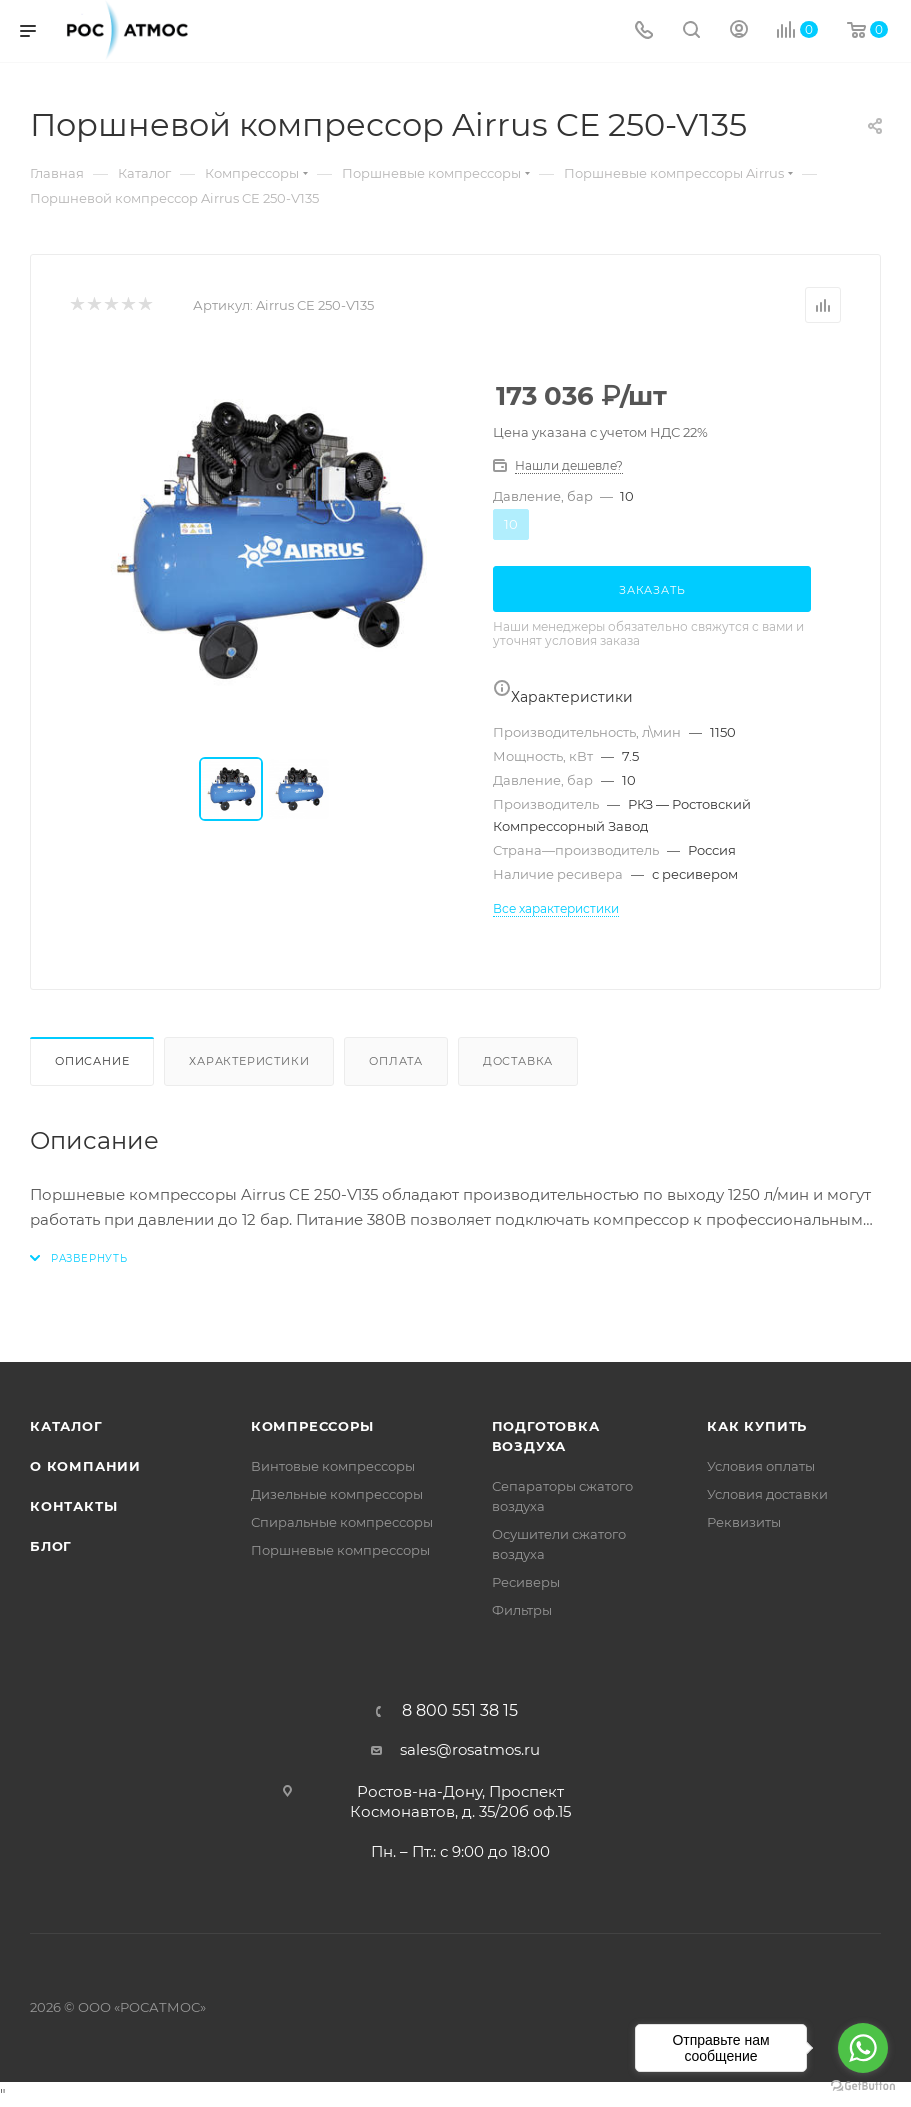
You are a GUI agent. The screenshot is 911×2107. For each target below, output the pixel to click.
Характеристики (249, 1061)
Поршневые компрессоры (340, 1550)
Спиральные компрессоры (342, 1522)
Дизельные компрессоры (337, 1494)
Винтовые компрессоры (333, 1466)
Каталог (66, 1426)
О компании (85, 1466)
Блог (51, 1546)
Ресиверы (526, 1582)
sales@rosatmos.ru (470, 1749)
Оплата (396, 1061)
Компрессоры (312, 1426)
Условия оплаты (761, 1466)
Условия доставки (767, 1494)
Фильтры (522, 1610)
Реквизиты (744, 1522)
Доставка (518, 1061)
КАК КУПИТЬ (757, 1426)
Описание (92, 1061)
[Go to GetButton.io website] (863, 2086)
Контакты (73, 1506)
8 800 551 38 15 (460, 1711)
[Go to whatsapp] (863, 2048)
